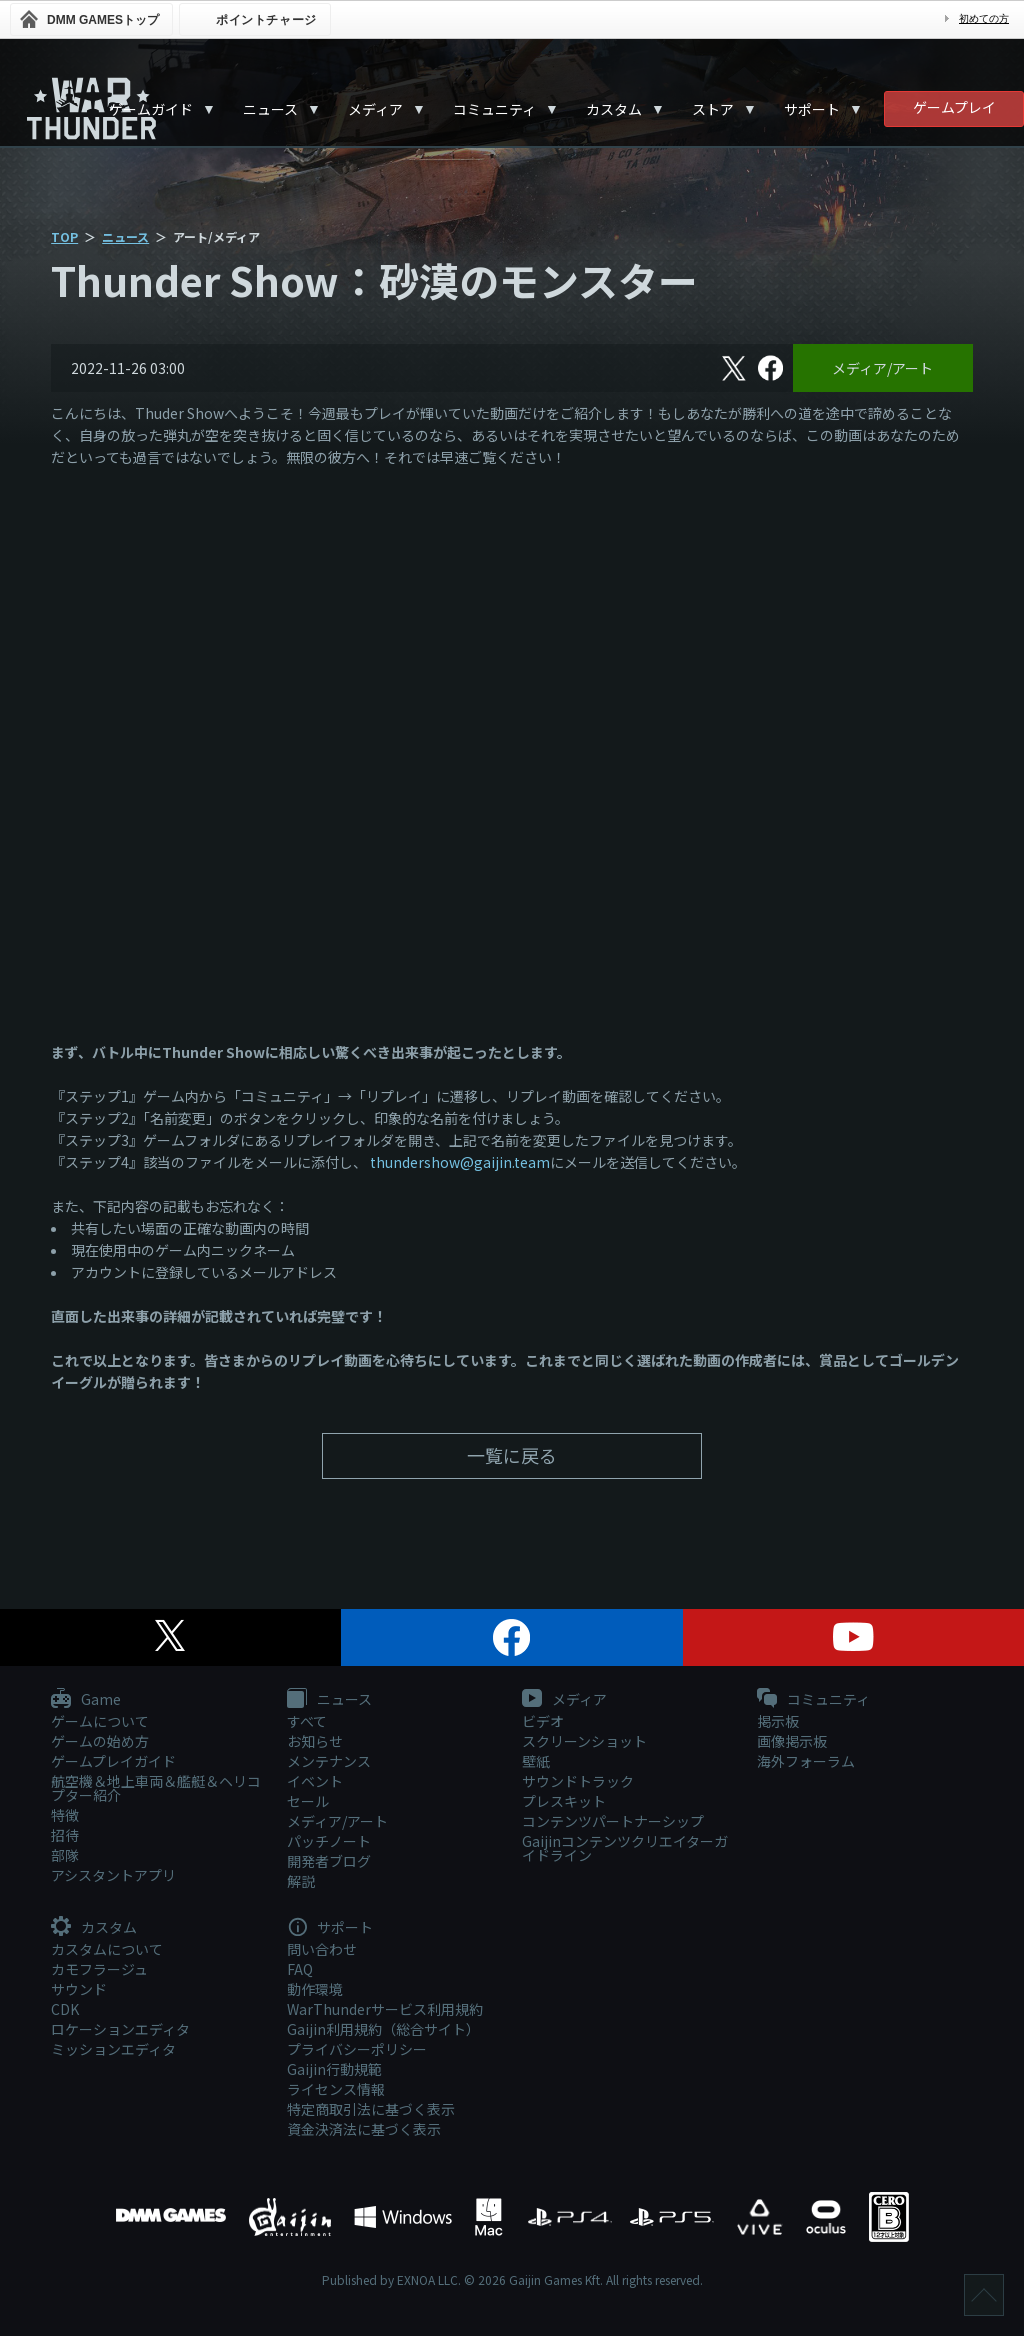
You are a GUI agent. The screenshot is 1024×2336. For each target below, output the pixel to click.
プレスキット (564, 1801)
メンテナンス (329, 1761)
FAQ (300, 1969)
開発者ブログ (329, 1861)
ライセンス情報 (336, 2089)
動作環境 (315, 1989)
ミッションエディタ (113, 2049)
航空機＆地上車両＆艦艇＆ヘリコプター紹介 (156, 1788)
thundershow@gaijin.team (460, 1162)
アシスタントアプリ (113, 1875)
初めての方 (984, 18)
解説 (301, 1881)
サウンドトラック (578, 1781)
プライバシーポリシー (357, 2049)
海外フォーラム (806, 1761)
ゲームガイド (151, 109)
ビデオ (543, 1721)
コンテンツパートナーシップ (613, 1821)
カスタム (614, 109)
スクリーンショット (584, 1741)
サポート (812, 109)
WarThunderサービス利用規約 (385, 2009)
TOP (64, 236)
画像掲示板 (792, 1741)
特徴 (65, 1815)
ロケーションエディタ (120, 2029)
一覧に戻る (512, 1455)
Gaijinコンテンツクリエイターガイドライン (625, 1848)
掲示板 (778, 1721)
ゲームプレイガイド (113, 1761)
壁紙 (536, 1761)
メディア (375, 109)
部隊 (65, 1855)
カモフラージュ (99, 1969)
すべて (307, 1721)
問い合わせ (322, 1949)
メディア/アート (882, 368)
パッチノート (329, 1841)
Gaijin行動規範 (334, 2069)
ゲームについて (100, 1721)
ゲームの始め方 (100, 1741)
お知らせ (315, 1741)
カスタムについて (107, 1949)
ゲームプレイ (954, 107)
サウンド (79, 1989)
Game (86, 1700)
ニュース (270, 109)
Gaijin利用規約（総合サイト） (383, 2029)
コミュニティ (494, 109)
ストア (713, 109)
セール (308, 1801)
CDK (65, 2009)
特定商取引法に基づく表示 (371, 2109)
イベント (315, 1781)
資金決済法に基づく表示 (364, 2129)
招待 (65, 1835)
